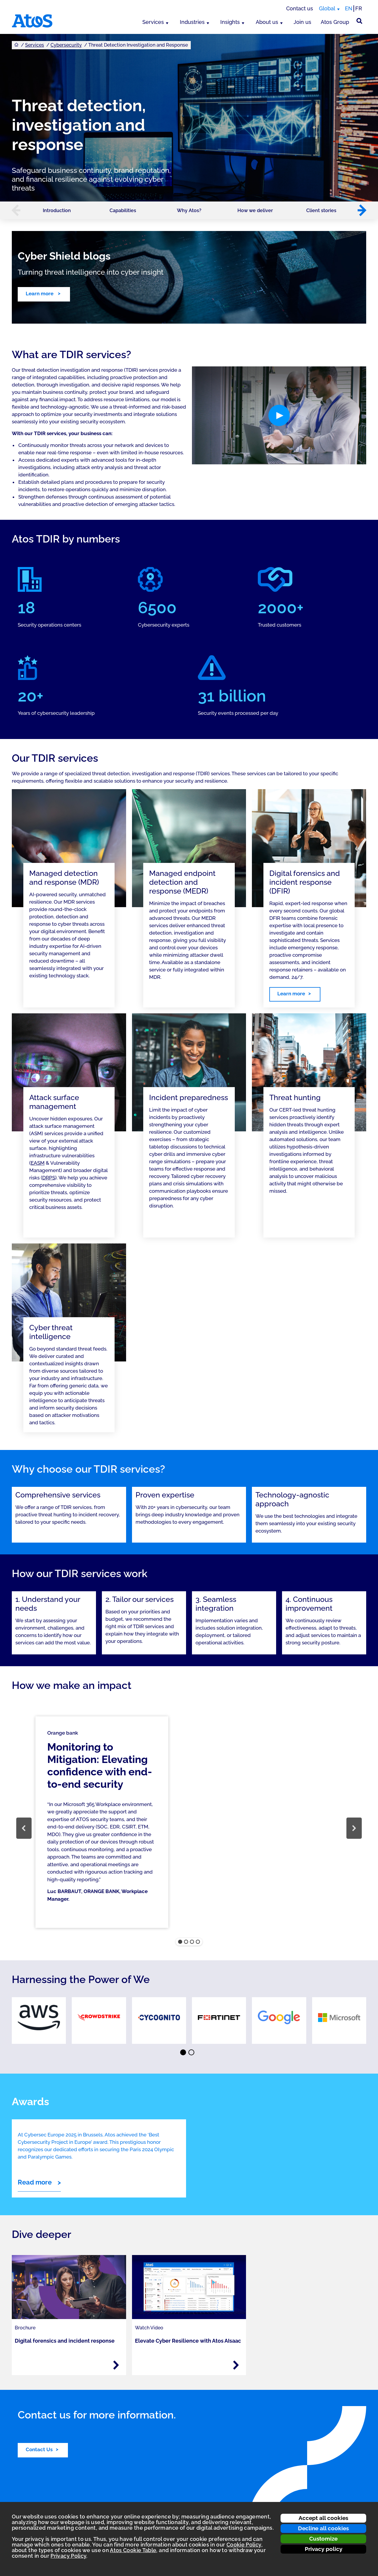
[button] (13, 210)
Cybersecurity (66, 45)
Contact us (299, 8)
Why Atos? (189, 210)
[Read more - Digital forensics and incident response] (116, 2365)
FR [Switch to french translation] (358, 8)
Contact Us (39, 2449)
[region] (189, 1828)
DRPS (48, 1178)
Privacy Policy (68, 2556)
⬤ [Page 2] (191, 2053)
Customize (323, 2538)
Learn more (40, 293)
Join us (302, 22)
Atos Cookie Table (133, 2550)
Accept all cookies (323, 2518)
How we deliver (255, 210)
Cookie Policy (244, 2544)
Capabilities (123, 210)
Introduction (57, 210)
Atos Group (335, 22)
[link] (39, 2020)
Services (153, 22)
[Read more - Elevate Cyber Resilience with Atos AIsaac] (236, 2365)
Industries (192, 22)
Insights (230, 22)
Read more (35, 2182)
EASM (38, 1163)
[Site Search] (359, 21)
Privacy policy (323, 2549)
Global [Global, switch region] (327, 8)
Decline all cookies (323, 2528)
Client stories (321, 210)
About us (267, 22)
